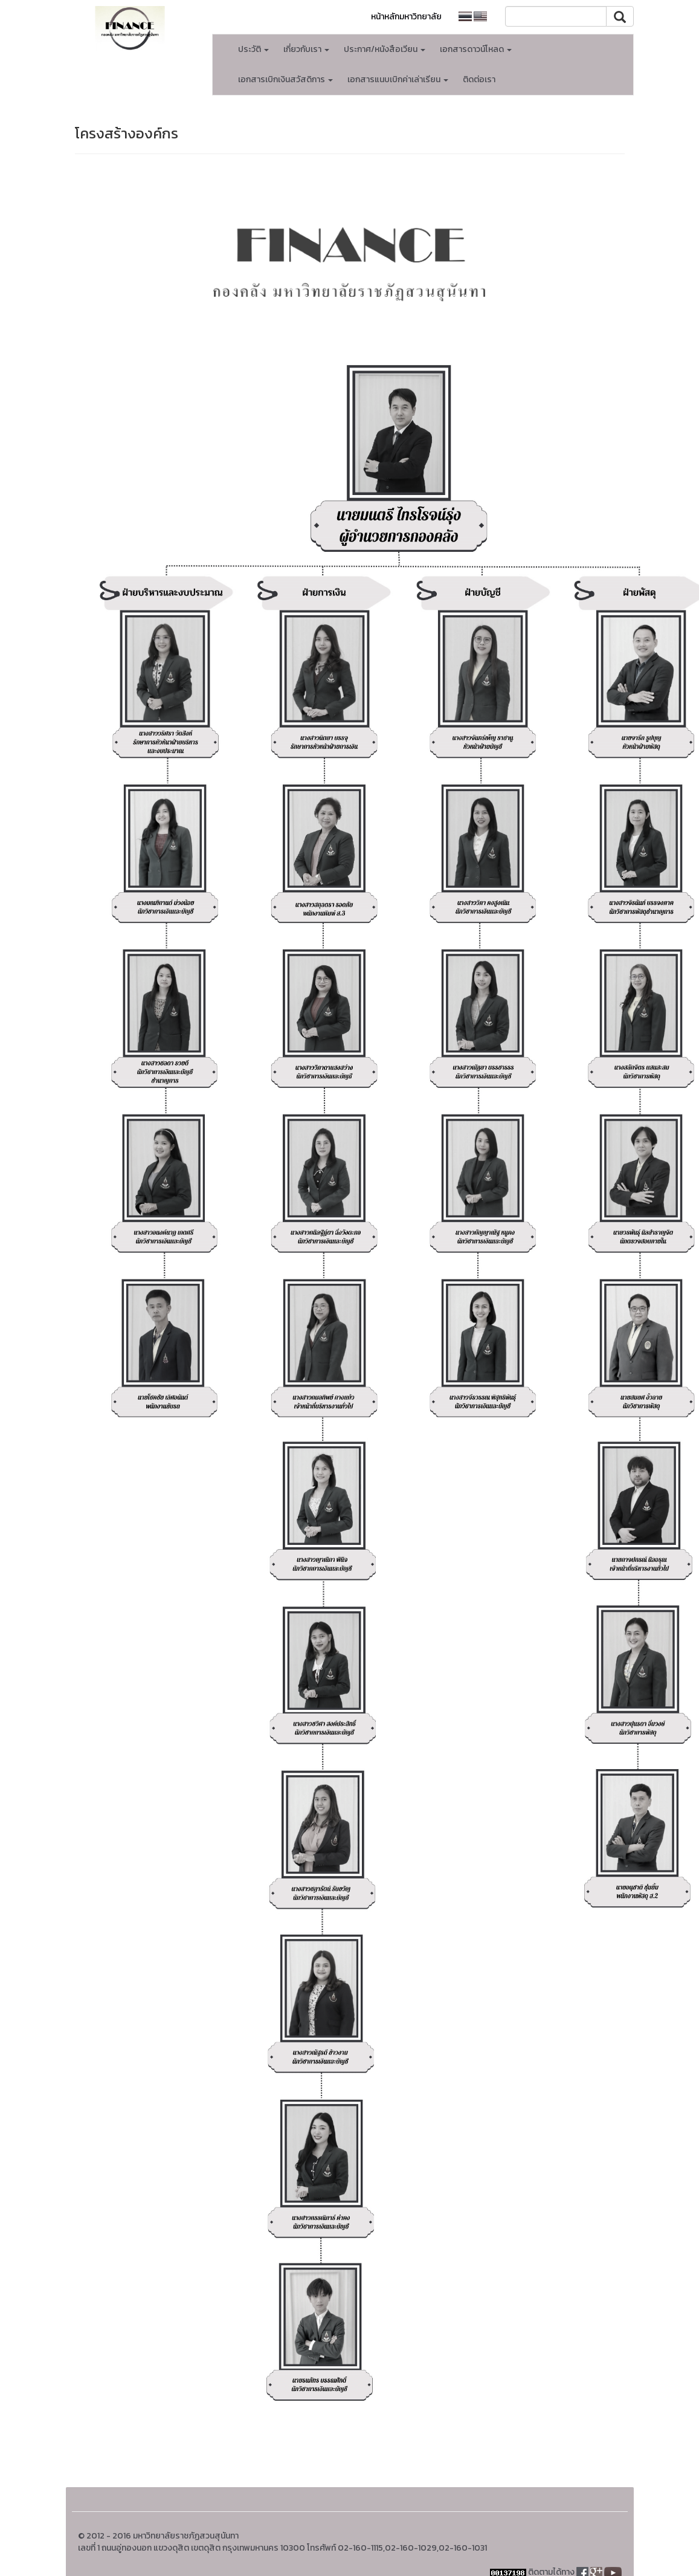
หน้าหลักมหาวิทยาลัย (406, 16)
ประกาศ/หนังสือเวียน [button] (384, 49)
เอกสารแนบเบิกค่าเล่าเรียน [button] (397, 79)
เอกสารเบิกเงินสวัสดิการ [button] (285, 79)
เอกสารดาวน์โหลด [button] (476, 49)
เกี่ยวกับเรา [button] (306, 49)
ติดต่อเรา (479, 79)
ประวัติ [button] (253, 49)
